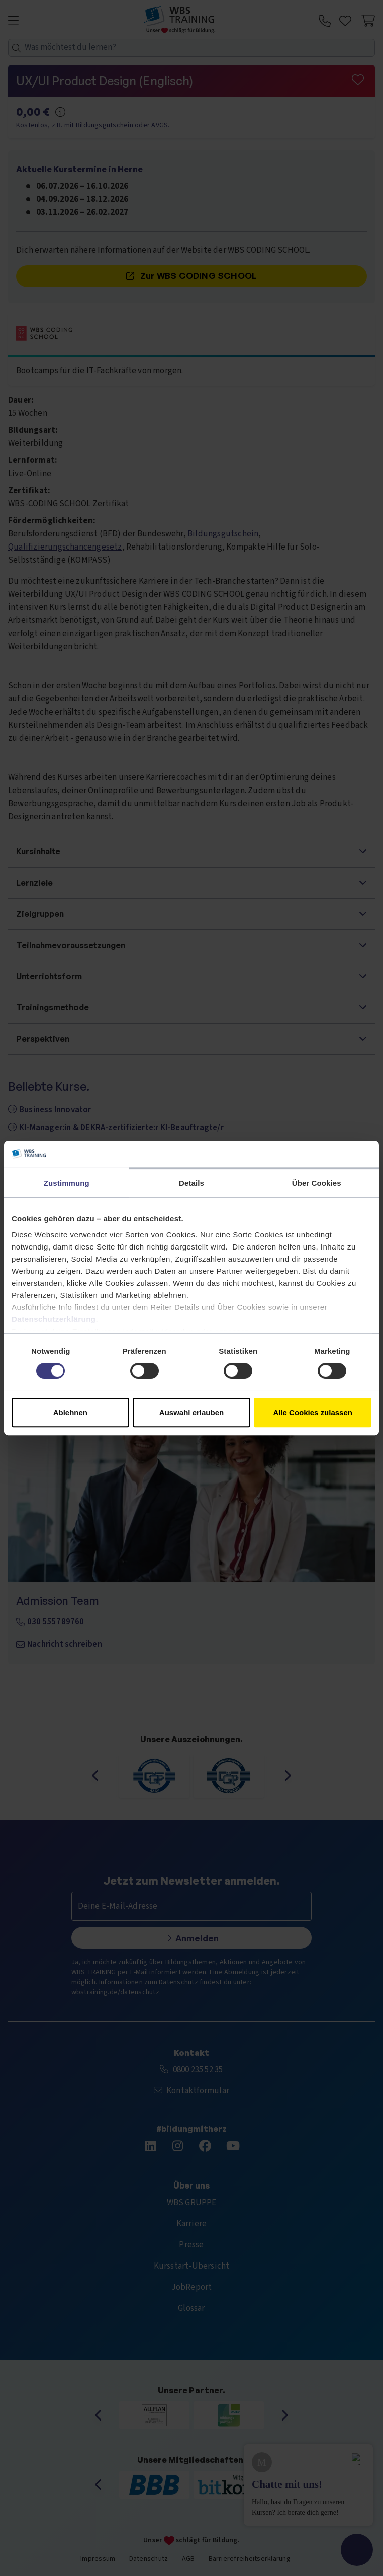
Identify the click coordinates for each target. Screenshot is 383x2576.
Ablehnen (70, 1412)
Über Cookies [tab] (316, 1183)
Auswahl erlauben (191, 1412)
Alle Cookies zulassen (312, 1412)
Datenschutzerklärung (54, 1319)
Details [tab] (191, 1183)
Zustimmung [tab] (66, 1183)
